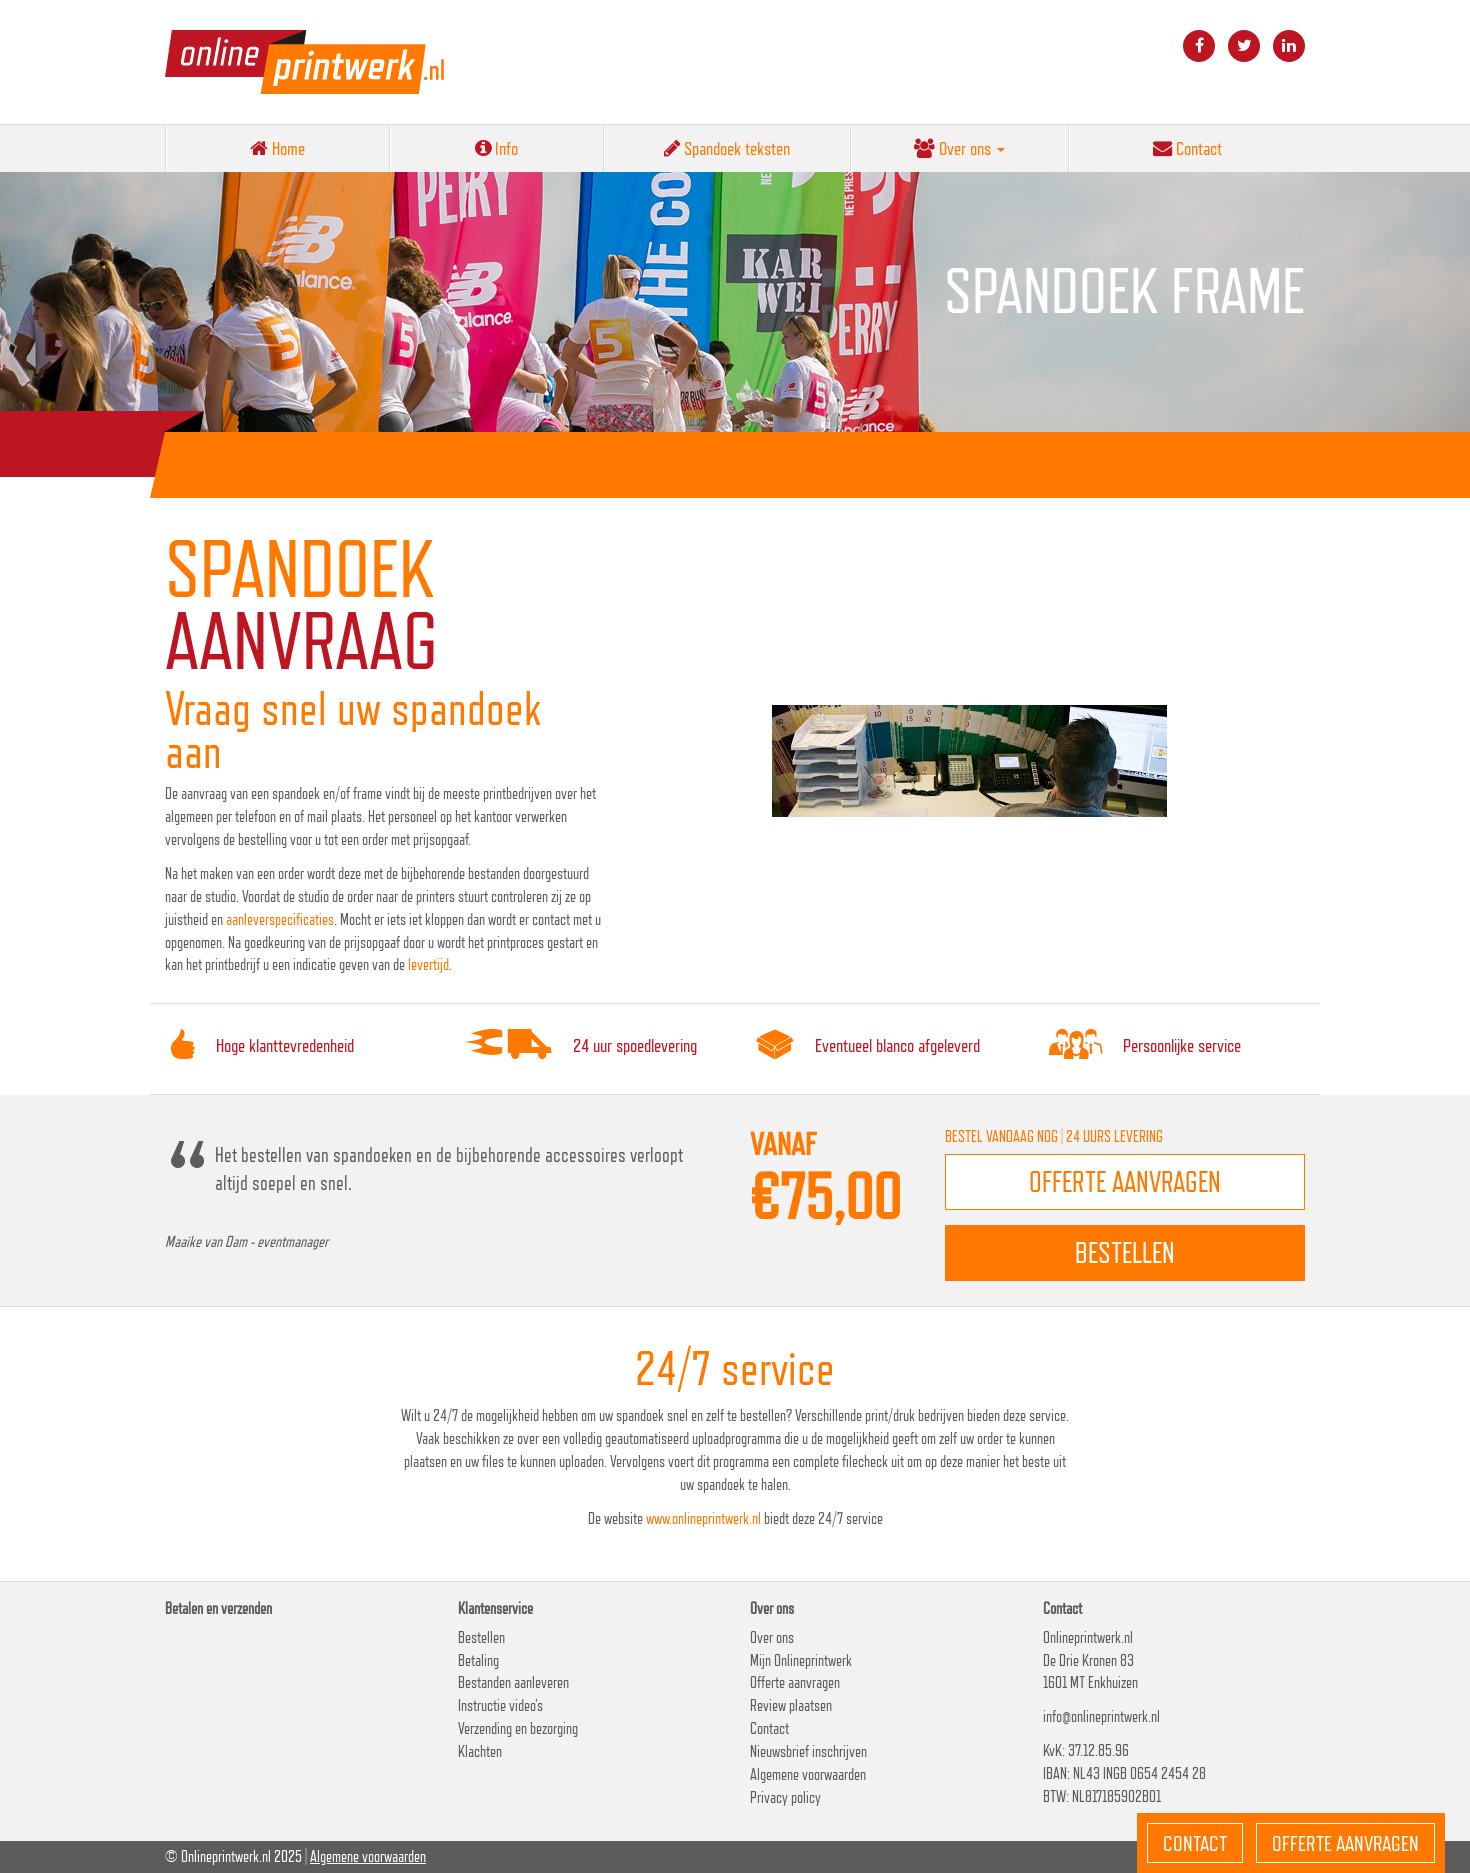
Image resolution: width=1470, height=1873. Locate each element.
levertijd (428, 964)
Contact (1187, 148)
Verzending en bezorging (518, 1728)
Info (496, 148)
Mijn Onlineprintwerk (801, 1660)
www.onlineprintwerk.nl (703, 1518)
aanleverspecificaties (280, 919)
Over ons (959, 148)
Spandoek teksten (727, 148)
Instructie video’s (500, 1705)
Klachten (480, 1751)
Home (277, 148)
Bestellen (481, 1637)
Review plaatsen (791, 1705)
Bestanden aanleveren (513, 1682)
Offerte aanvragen (795, 1682)
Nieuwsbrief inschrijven (808, 1751)
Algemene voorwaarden (808, 1774)
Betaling (478, 1660)
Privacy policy (785, 1797)
